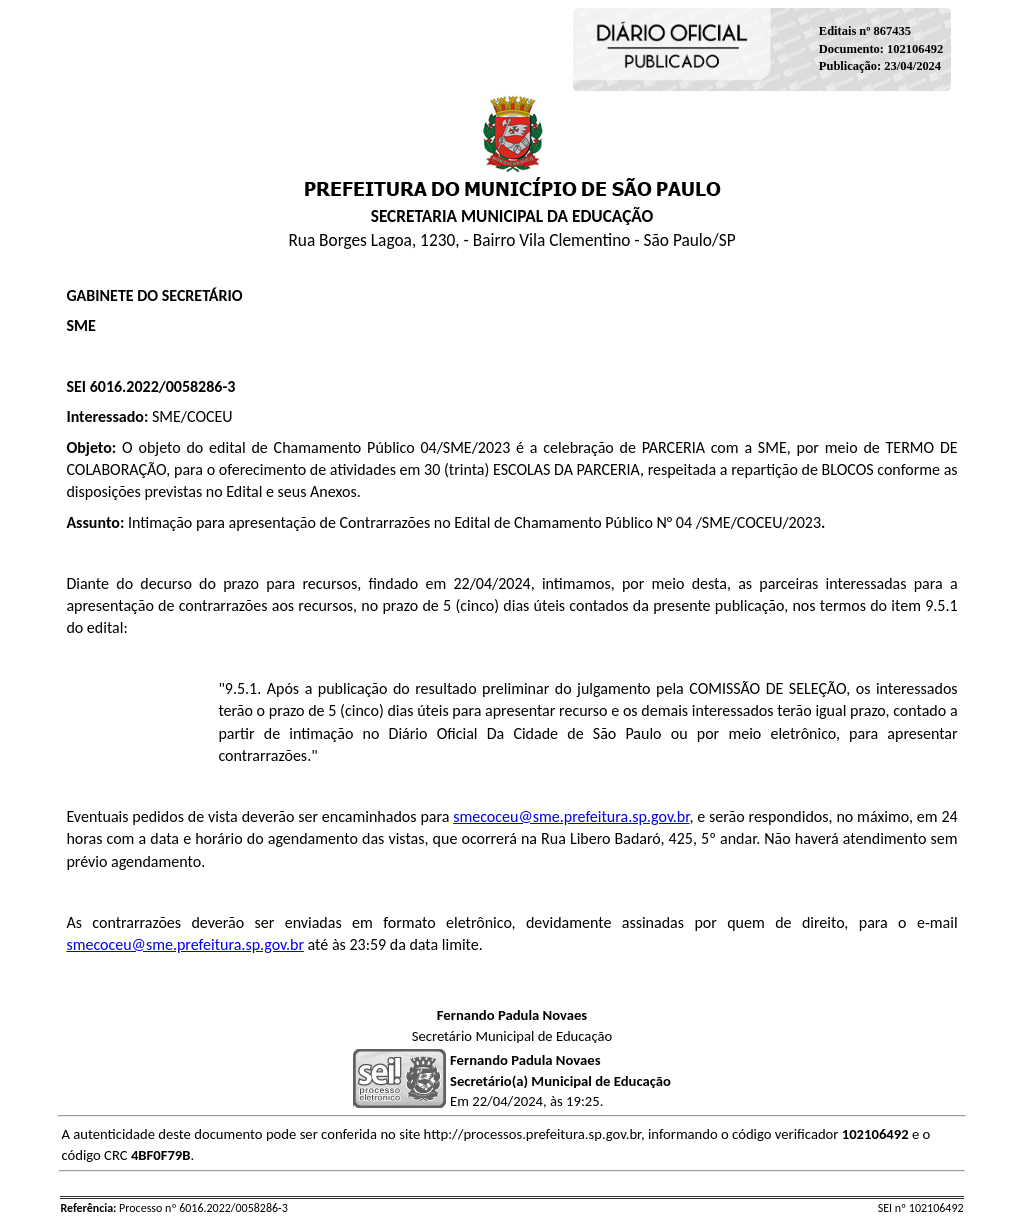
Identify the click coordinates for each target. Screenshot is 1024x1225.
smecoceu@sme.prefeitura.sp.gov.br (571, 816)
